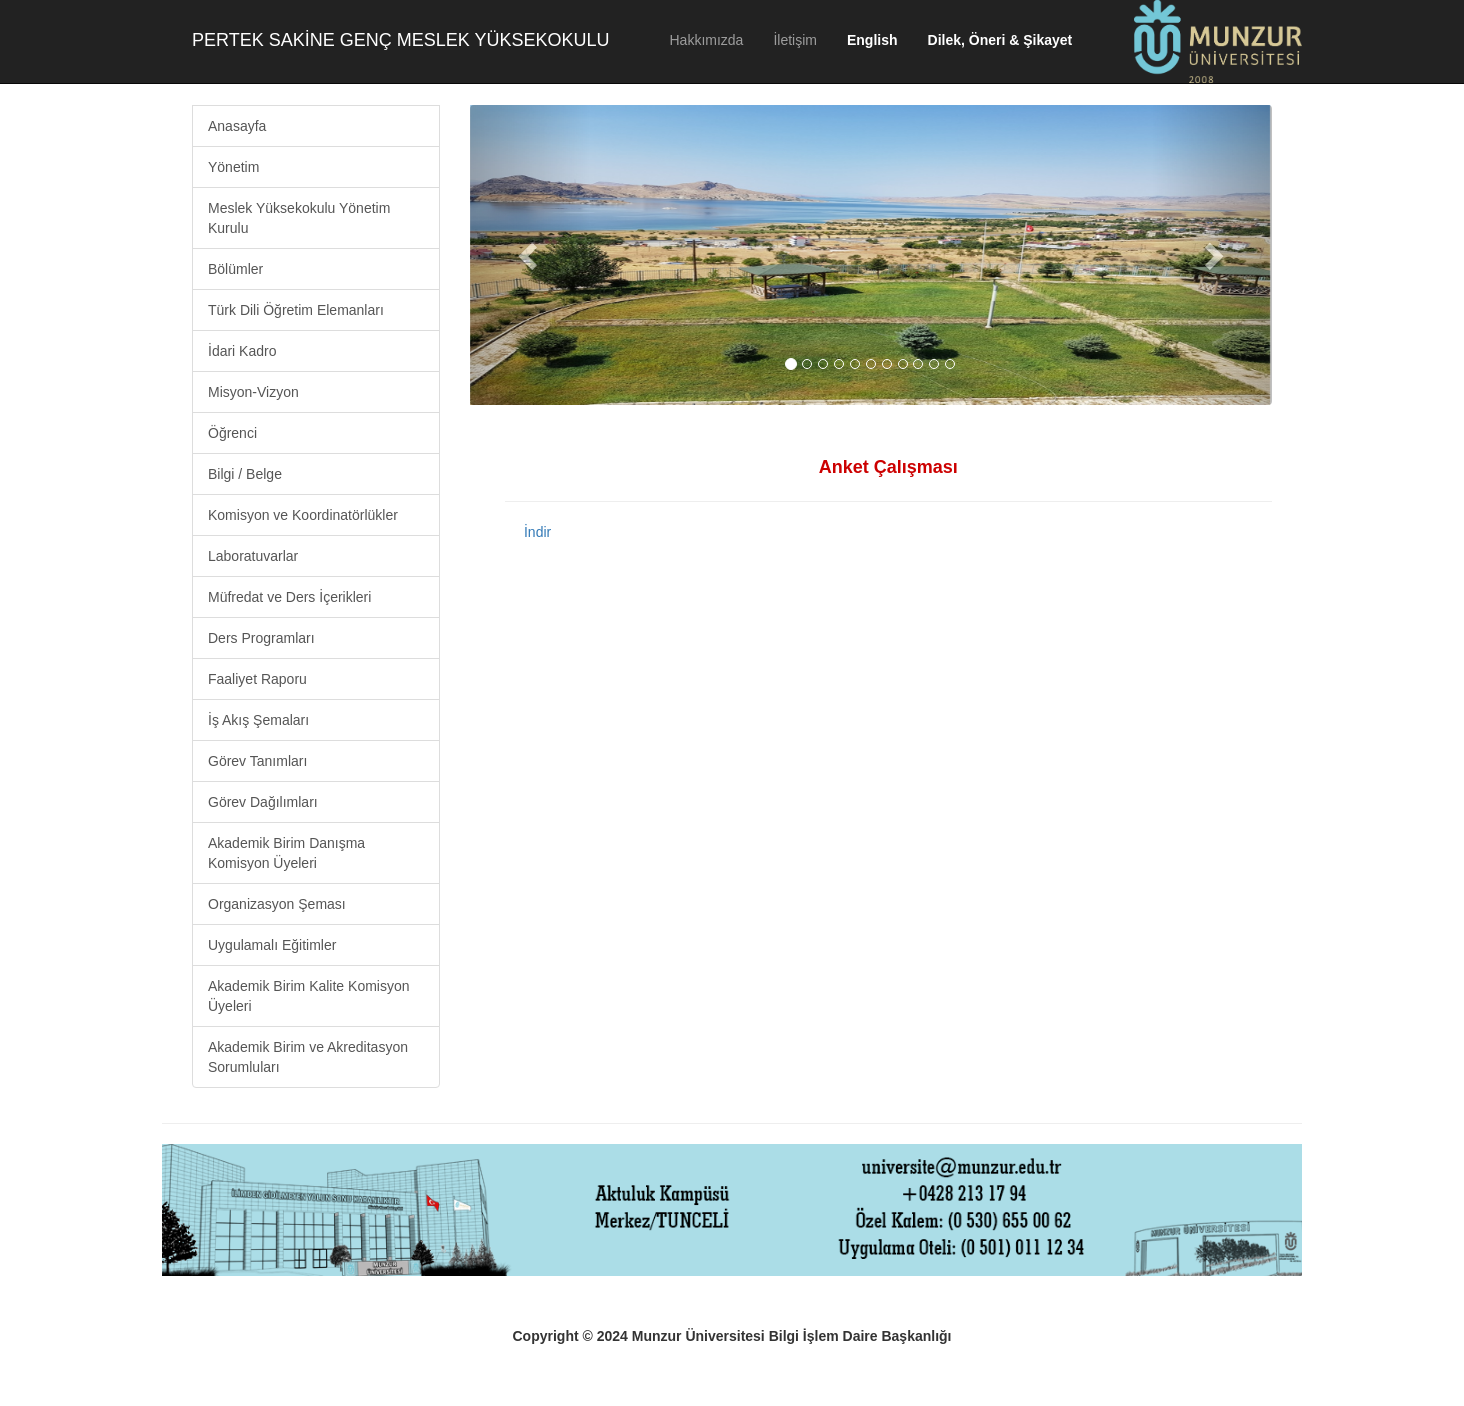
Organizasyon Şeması (277, 904)
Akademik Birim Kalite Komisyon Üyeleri (309, 996)
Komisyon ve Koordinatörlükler (303, 515)
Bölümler (235, 269)
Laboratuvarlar (253, 556)
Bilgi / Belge (245, 474)
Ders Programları (261, 638)
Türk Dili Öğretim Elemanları (296, 310)
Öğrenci (232, 433)
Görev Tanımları (257, 761)
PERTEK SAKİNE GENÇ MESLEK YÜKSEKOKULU (400, 40)
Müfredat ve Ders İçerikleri (289, 597)
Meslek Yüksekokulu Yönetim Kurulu (299, 218)
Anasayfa (237, 126)
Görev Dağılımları (263, 802)
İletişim (795, 40)
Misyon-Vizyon (253, 392)
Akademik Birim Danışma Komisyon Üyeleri (286, 853)
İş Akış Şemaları (258, 720)
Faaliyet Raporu (257, 679)
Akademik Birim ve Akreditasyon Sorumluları (308, 1057)
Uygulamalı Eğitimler (272, 945)
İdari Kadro (242, 351)
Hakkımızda (706, 40)
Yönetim (233, 167)
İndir (537, 532)
